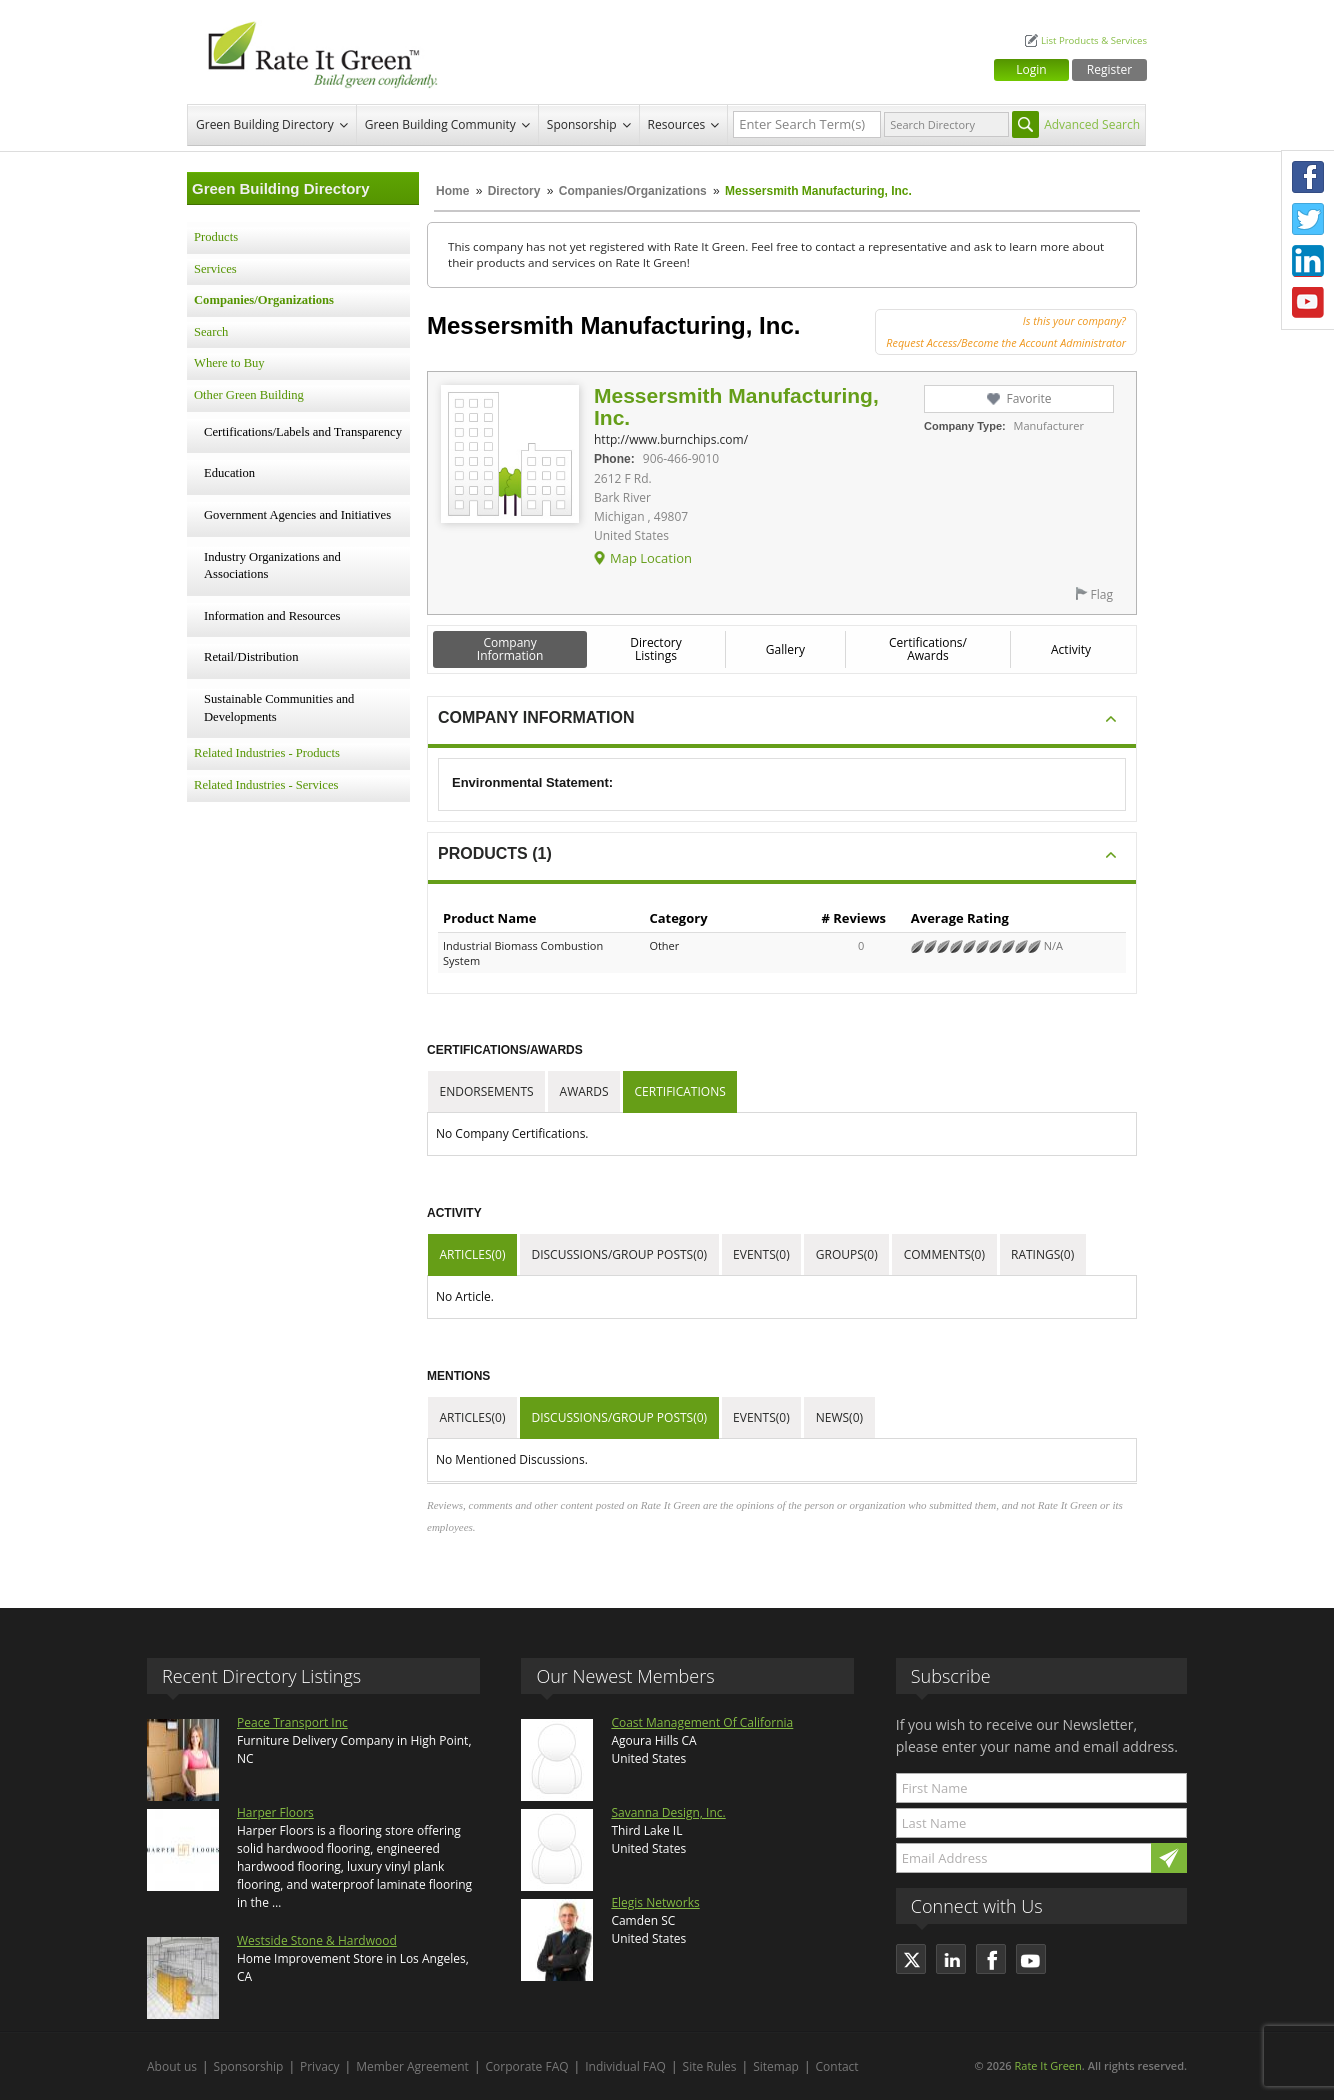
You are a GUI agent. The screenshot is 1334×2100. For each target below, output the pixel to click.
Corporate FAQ (527, 2066)
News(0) (839, 1417)
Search (211, 332)
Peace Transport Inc (292, 1722)
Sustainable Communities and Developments (279, 708)
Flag (1102, 594)
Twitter (1308, 219)
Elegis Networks (655, 1902)
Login (1031, 69)
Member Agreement (412, 2066)
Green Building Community (440, 124)
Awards (584, 1091)
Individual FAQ (625, 2066)
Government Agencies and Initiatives (297, 515)
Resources (677, 124)
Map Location (651, 558)
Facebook (1308, 177)
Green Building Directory (265, 124)
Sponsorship (582, 124)
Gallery (785, 649)
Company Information (510, 649)
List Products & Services (1094, 40)
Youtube (1308, 303)
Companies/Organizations (633, 191)
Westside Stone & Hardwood (317, 1940)
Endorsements (487, 1091)
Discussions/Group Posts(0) (619, 1254)
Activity (1071, 649)
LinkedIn (1308, 261)
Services (215, 269)
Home (452, 191)
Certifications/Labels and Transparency (303, 432)
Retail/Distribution (251, 657)
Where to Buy (229, 363)
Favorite (1028, 398)
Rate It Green (1047, 2065)
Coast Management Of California (702, 1722)
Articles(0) (473, 1254)
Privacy (320, 2066)
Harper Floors (275, 1812)
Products (216, 237)
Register (1109, 69)
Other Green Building (249, 395)
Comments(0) (944, 1254)
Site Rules (710, 2066)
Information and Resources (272, 616)
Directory (514, 191)
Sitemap (776, 2066)
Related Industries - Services (266, 785)
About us (172, 2066)
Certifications (680, 1091)
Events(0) (761, 1254)
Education (229, 473)
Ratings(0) (1042, 1254)
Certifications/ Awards (928, 649)
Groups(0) (847, 1254)
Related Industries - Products (267, 753)
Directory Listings (656, 649)
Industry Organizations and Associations (272, 566)
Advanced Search (1092, 124)
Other (664, 945)
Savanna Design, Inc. (668, 1812)
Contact (837, 2066)
